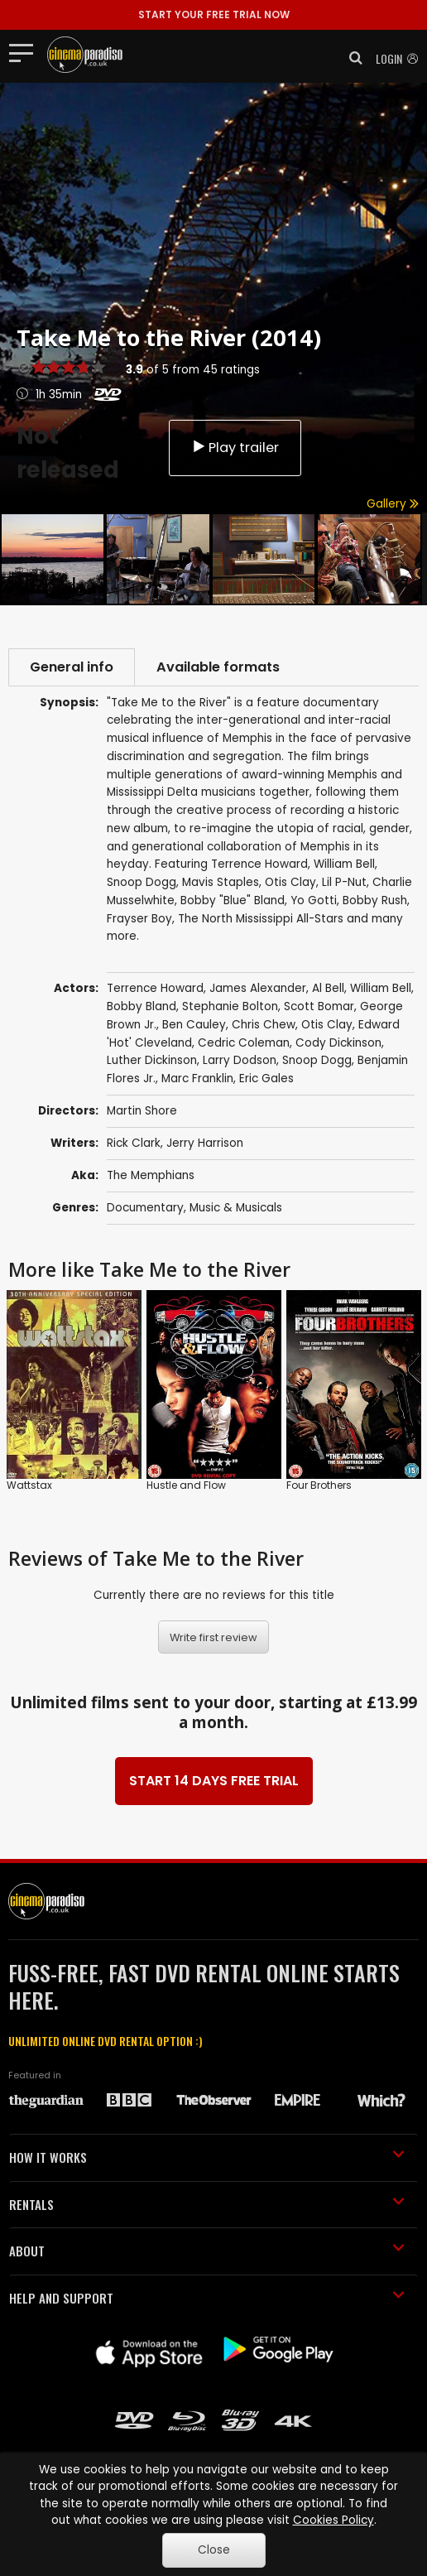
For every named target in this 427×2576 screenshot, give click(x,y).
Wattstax (29, 1485)
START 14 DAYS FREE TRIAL (214, 1780)
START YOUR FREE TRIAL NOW (214, 14)
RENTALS (207, 2204)
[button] (350, 58)
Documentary (145, 1208)
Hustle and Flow (186, 1485)
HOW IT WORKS (207, 2157)
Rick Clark (134, 1143)
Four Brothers (319, 1485)
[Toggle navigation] (26, 52)
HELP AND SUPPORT (207, 2298)
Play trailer (235, 447)
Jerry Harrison (204, 1143)
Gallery (393, 504)
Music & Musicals (236, 1208)
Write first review (213, 1637)
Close (214, 2550)
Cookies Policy (333, 2520)
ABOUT (207, 2250)
